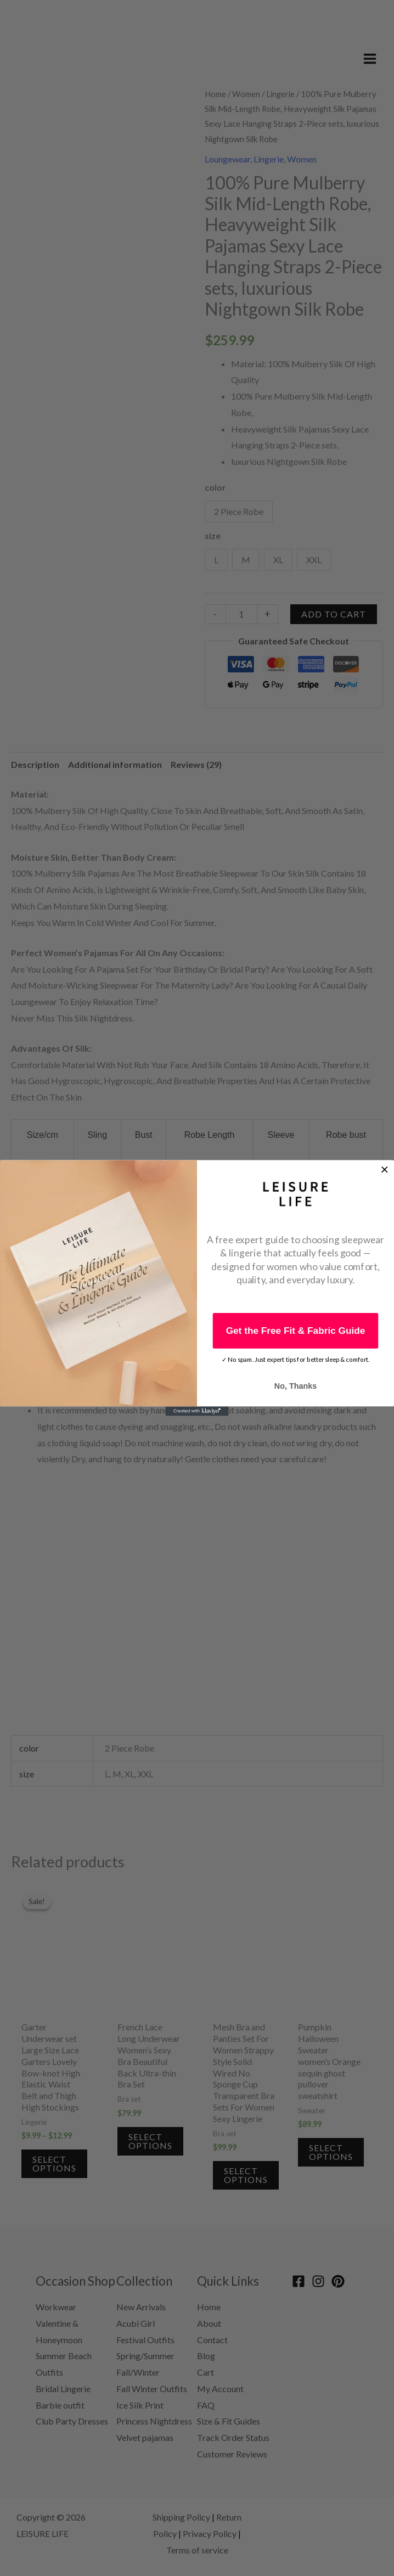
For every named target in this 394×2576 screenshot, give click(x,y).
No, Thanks (295, 1386)
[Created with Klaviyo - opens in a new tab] (197, 1411)
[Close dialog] (384, 1169)
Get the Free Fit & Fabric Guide (295, 1330)
